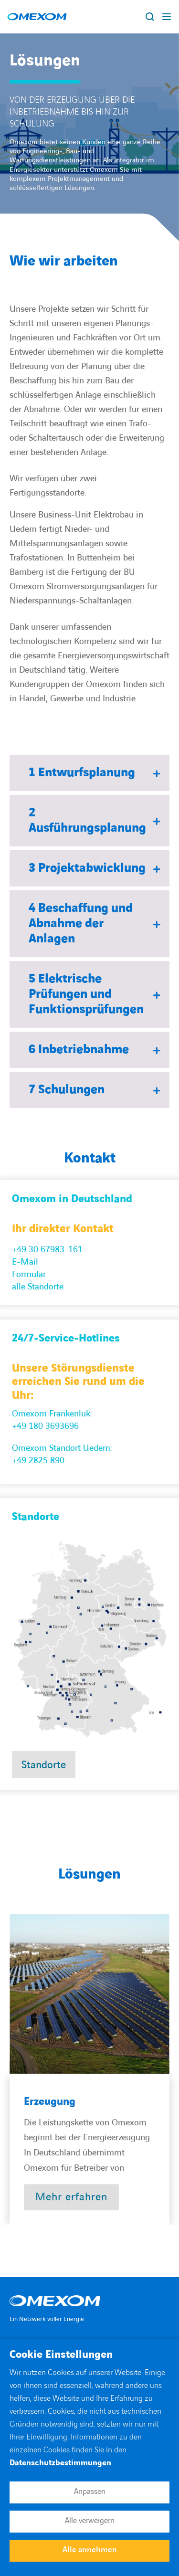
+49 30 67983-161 (47, 1250)
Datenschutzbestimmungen (60, 2463)
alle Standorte (37, 1287)
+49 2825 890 (38, 1461)
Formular (29, 1274)
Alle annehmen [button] (90, 2549)
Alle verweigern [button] (90, 2520)
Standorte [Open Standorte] (43, 1765)
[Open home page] (37, 17)
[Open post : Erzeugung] (71, 2197)
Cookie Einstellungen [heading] (61, 2355)
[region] (89, 2069)
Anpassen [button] (89, 2491)
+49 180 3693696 (45, 1426)
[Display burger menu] (167, 17)
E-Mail (25, 1262)
